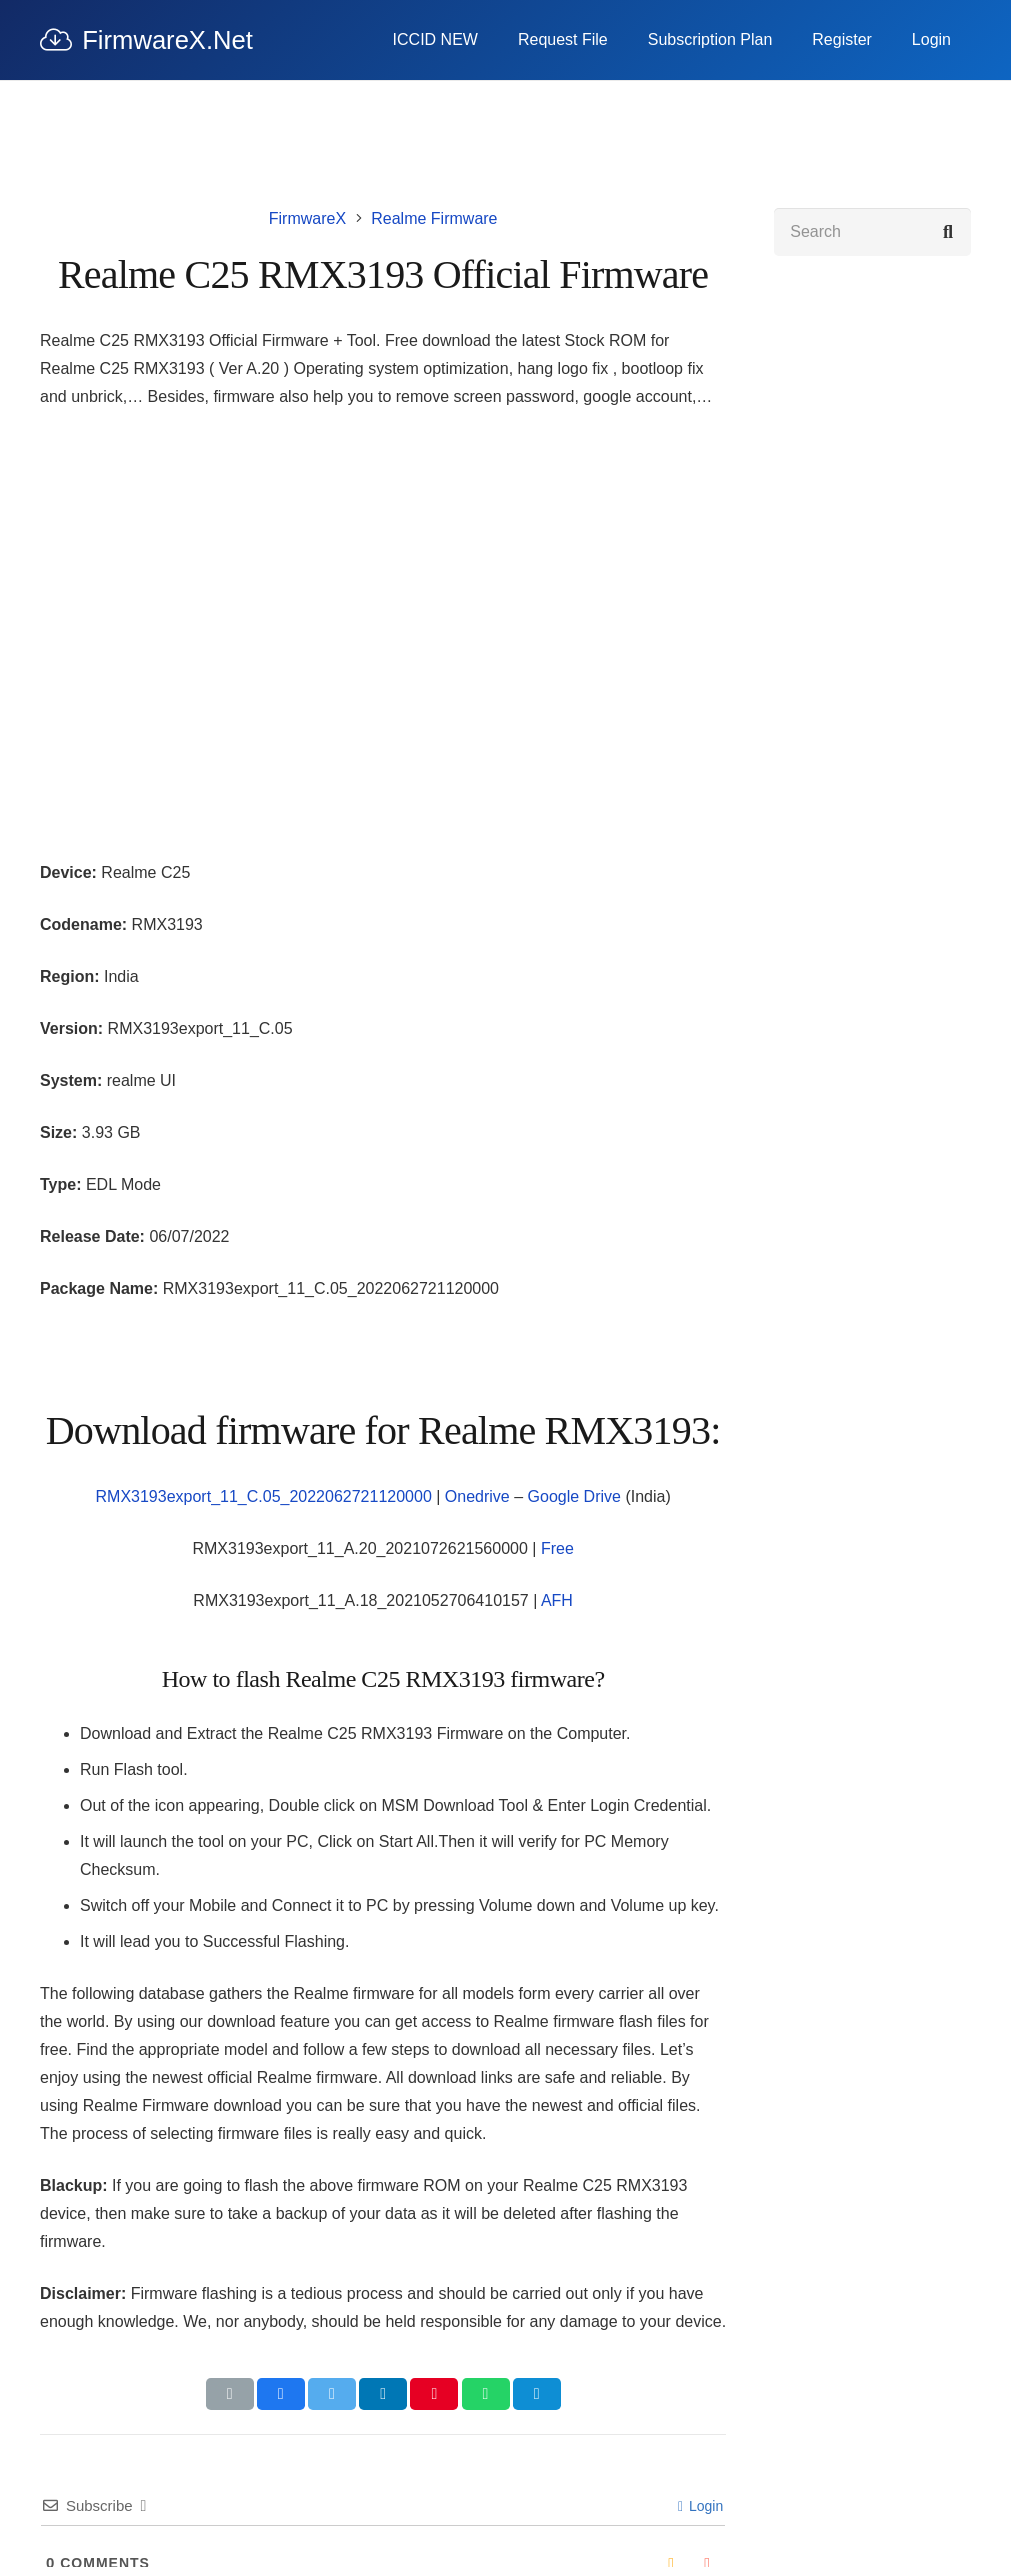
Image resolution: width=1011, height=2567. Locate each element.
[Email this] (230, 2394)
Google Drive (574, 1496)
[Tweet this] (332, 2394)
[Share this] (281, 2394)
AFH (557, 1600)
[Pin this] (434, 2394)
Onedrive (477, 1496)
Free (557, 1548)
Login (700, 2506)
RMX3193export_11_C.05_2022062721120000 (264, 1496)
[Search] (872, 232)
